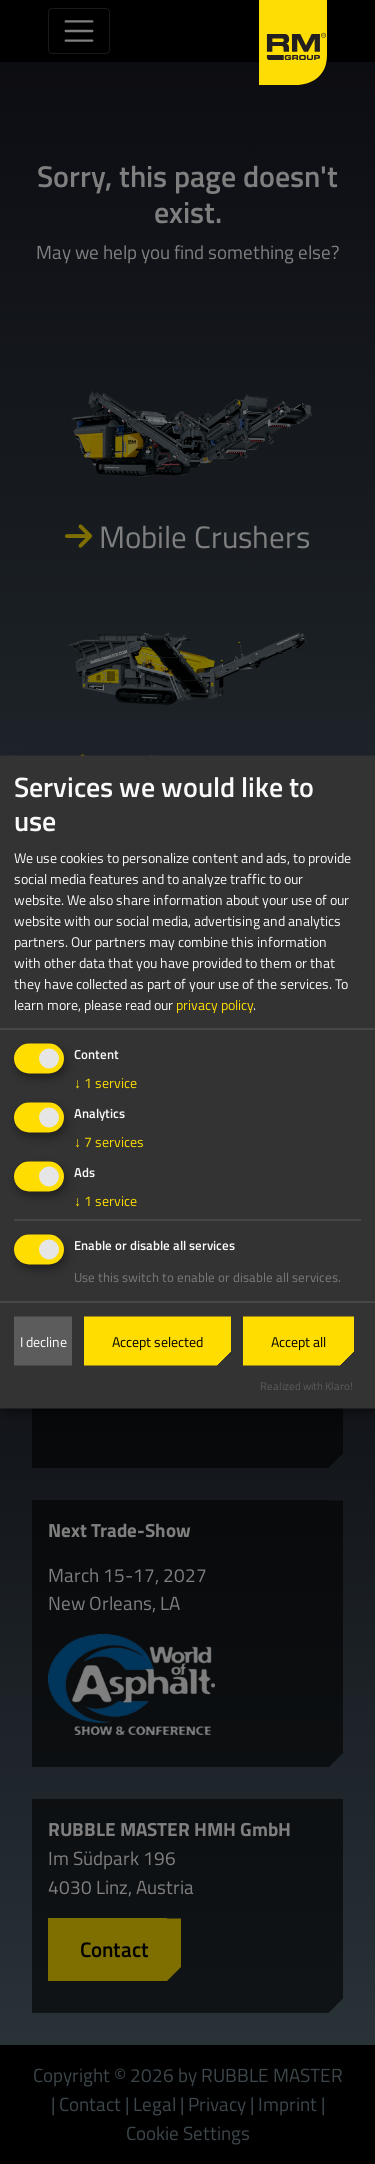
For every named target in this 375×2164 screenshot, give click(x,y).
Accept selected (157, 1341)
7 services (109, 1140)
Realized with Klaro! (306, 1385)
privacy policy (214, 1003)
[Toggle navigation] (79, 31)
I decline (43, 1341)
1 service (105, 1081)
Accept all (298, 1341)
